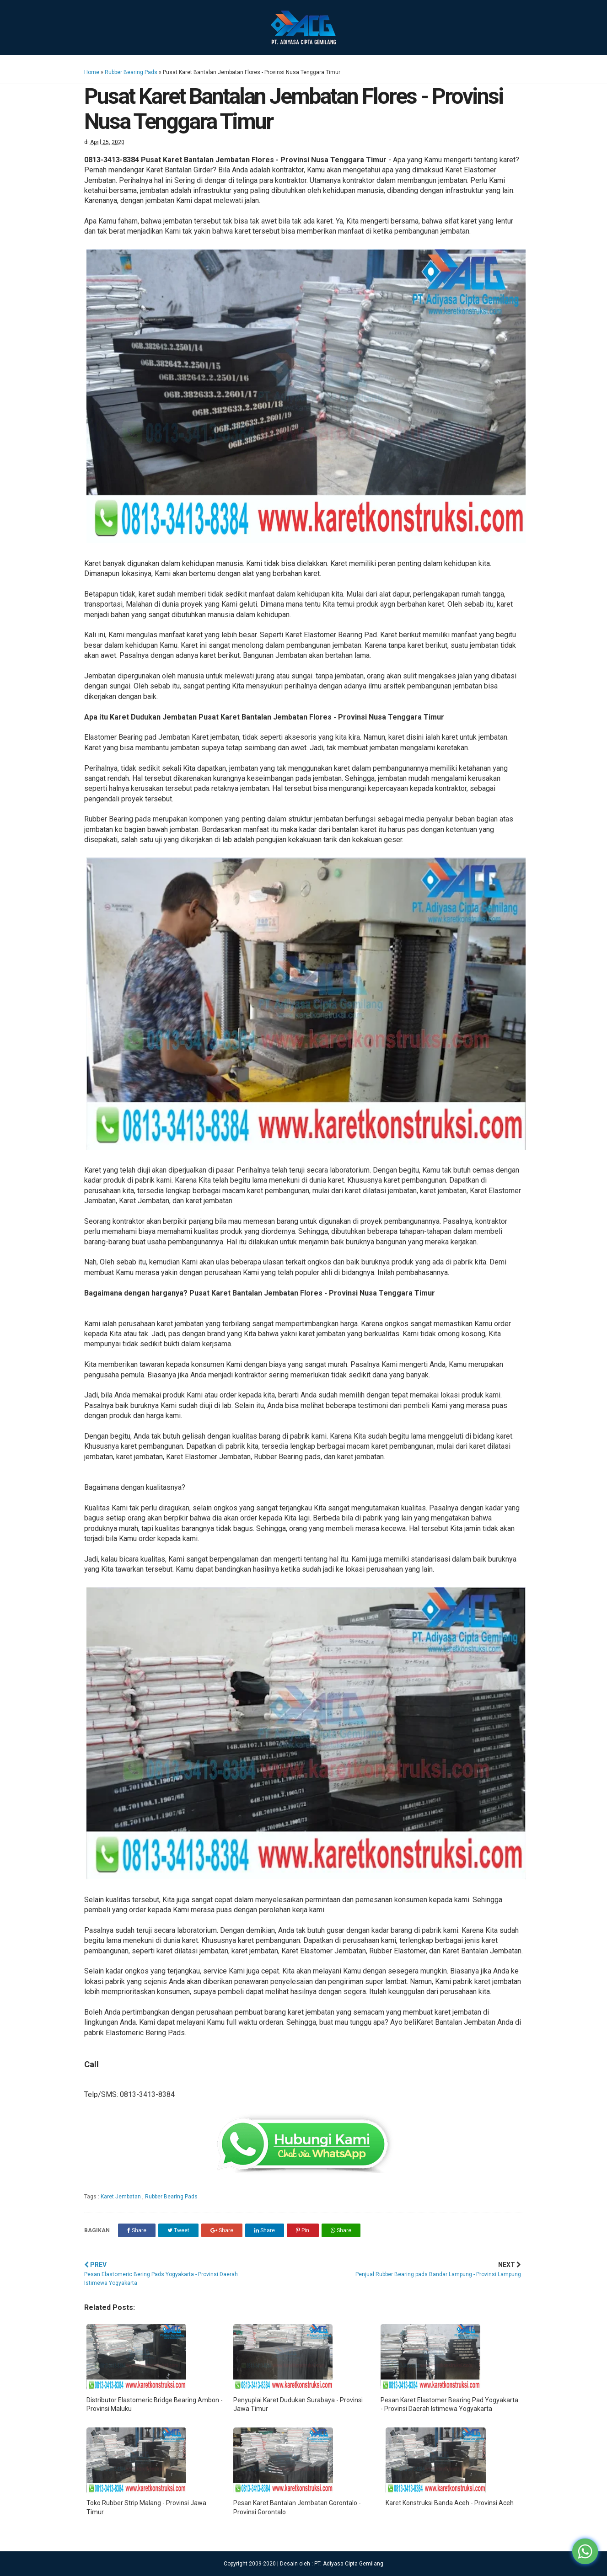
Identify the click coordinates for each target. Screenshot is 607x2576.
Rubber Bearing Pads (131, 72)
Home (91, 72)
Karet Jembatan (121, 2196)
